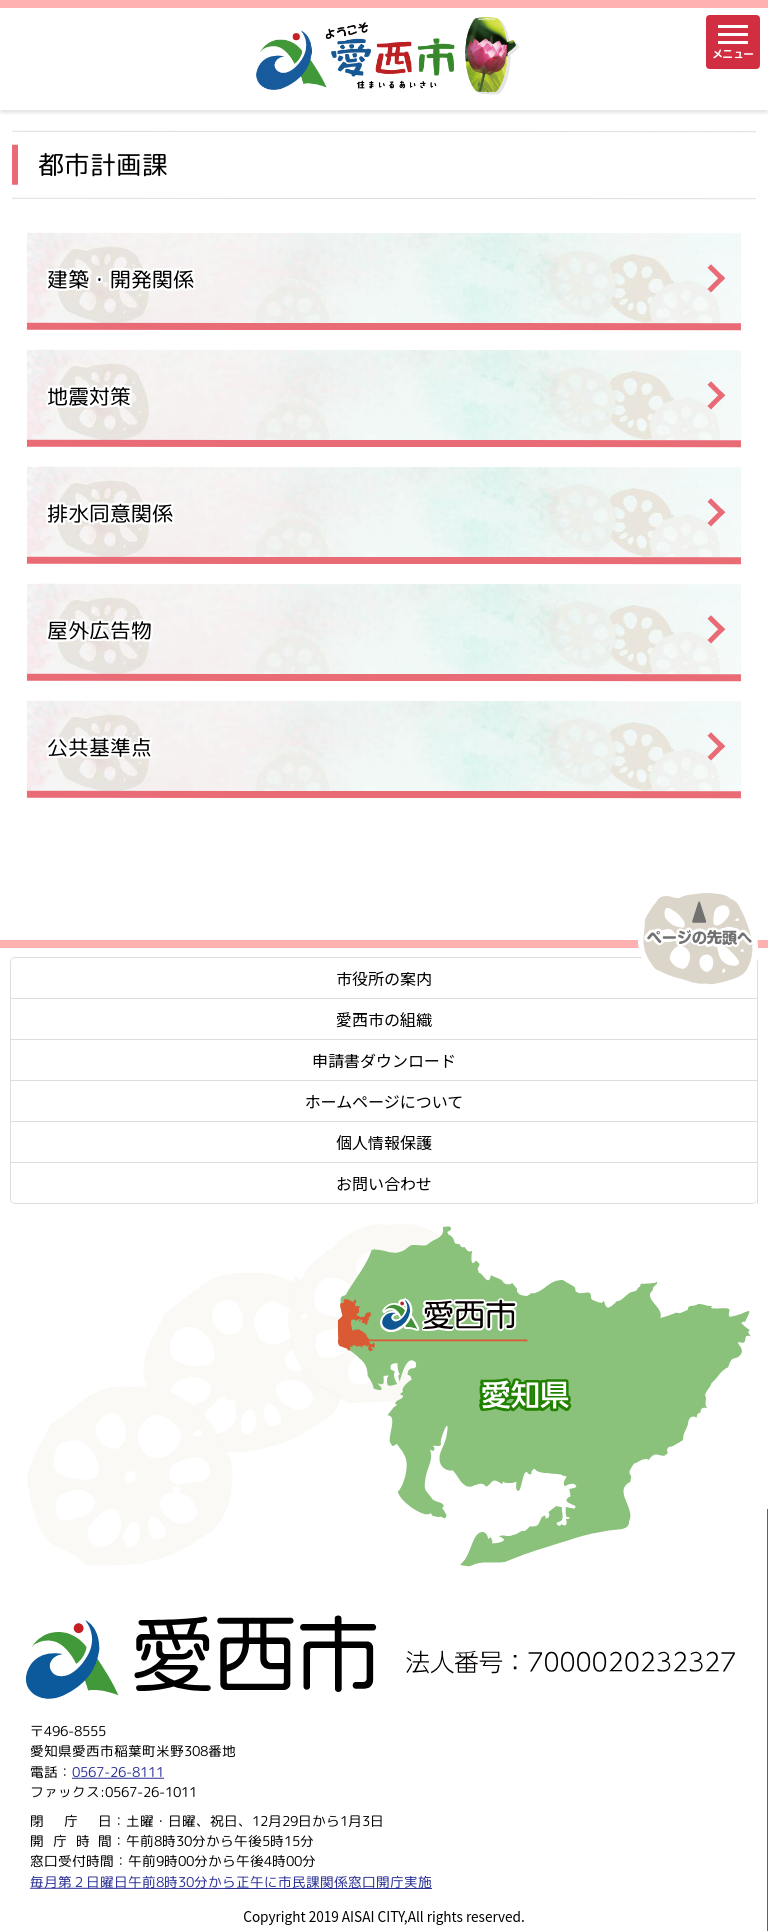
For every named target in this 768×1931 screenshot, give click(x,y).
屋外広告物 (99, 629)
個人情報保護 (384, 1142)
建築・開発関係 (120, 278)
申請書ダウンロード (384, 1060)
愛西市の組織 (384, 1019)
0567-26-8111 (118, 1770)
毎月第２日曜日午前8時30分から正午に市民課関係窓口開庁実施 (231, 1880)
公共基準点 (99, 746)
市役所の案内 (384, 978)
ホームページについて (384, 1101)
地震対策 (89, 395)
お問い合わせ (384, 1183)
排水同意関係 (110, 512)
